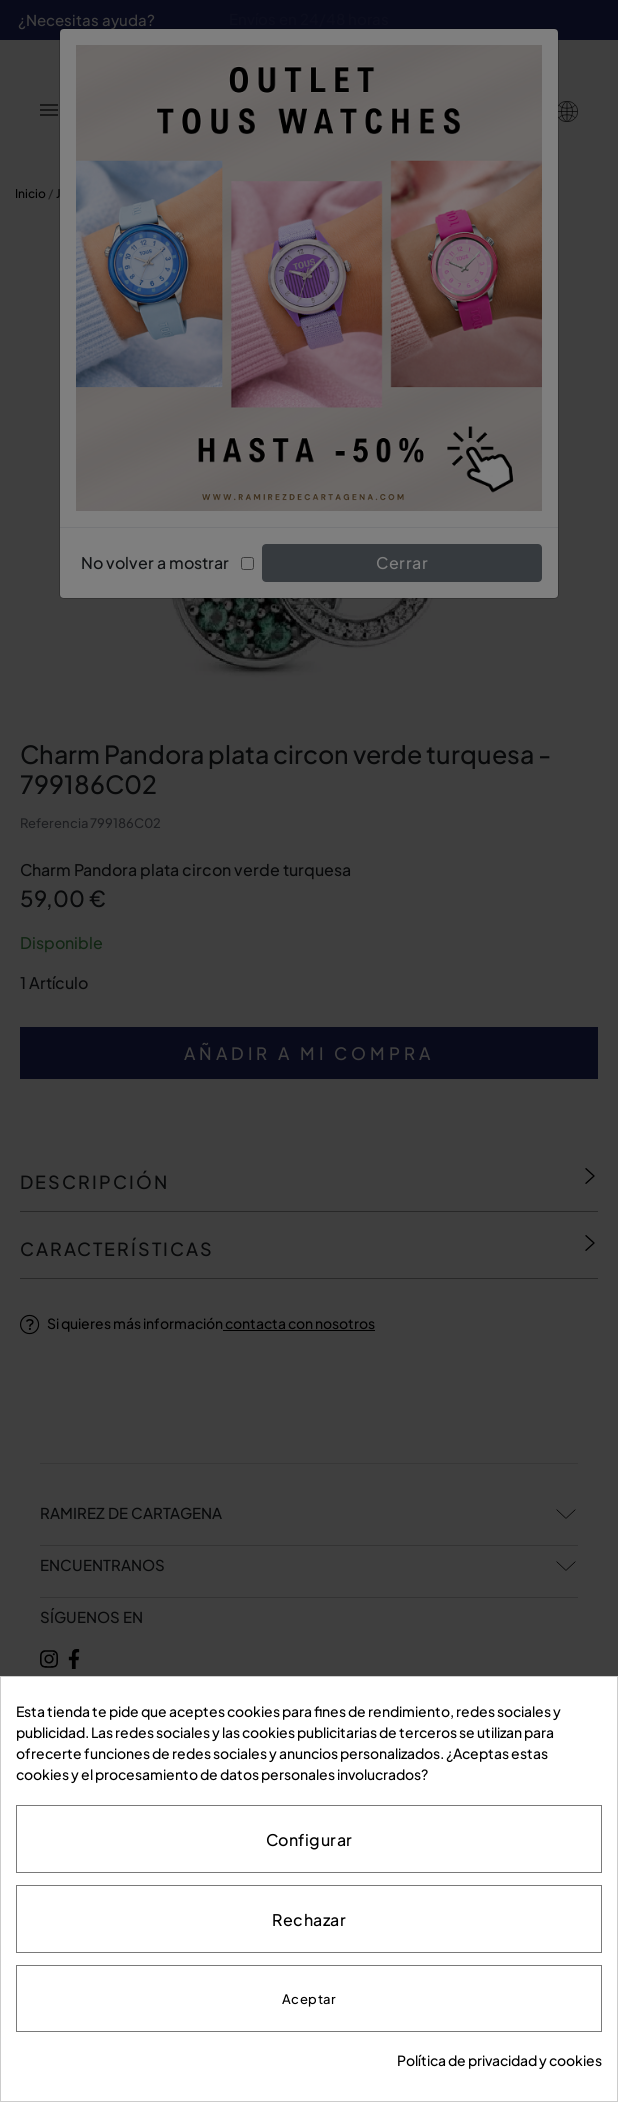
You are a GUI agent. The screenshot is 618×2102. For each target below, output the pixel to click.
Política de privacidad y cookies (499, 2060)
